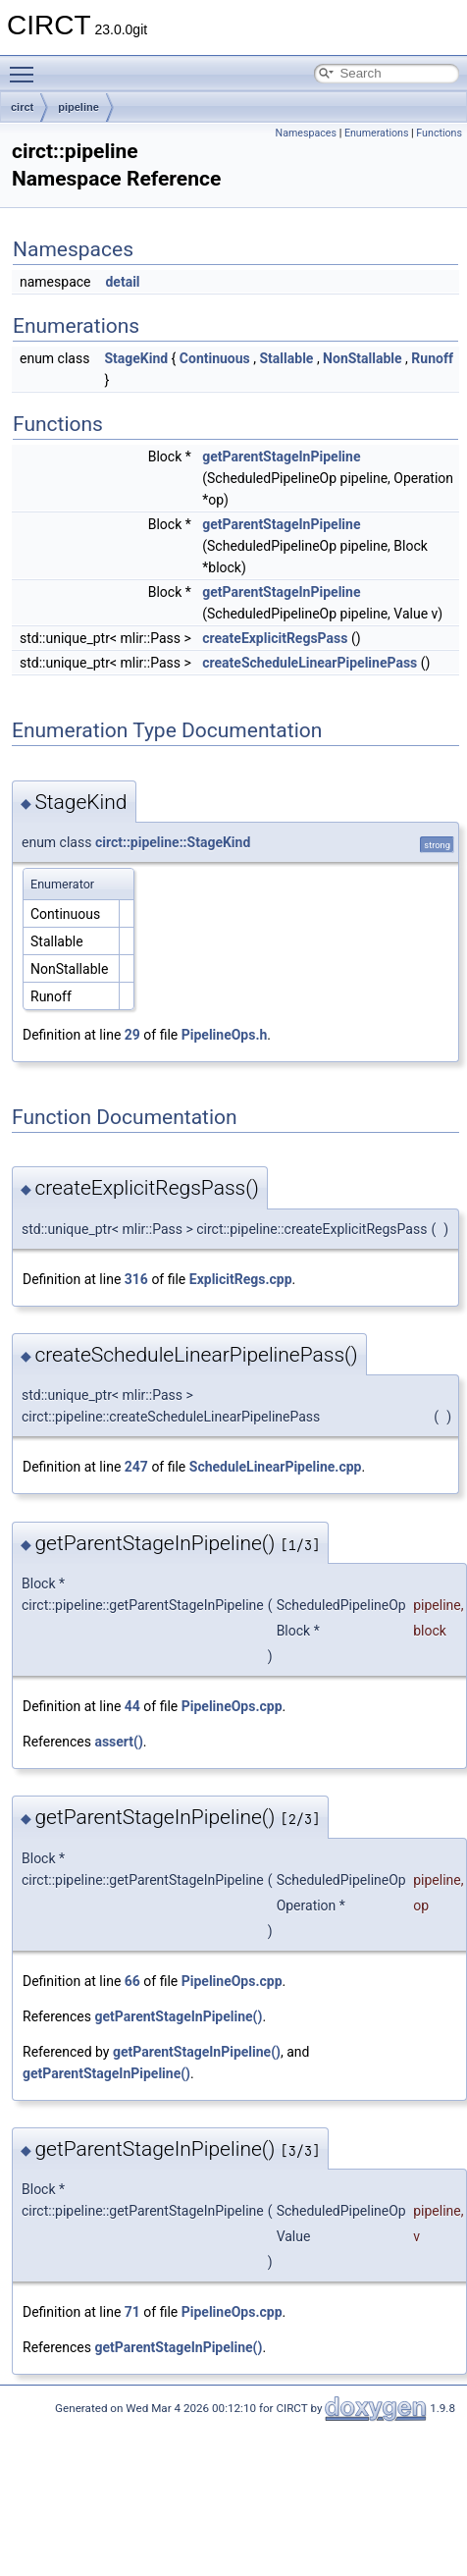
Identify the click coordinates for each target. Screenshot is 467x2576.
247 (136, 1467)
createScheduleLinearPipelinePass (309, 663)
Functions (439, 133)
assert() (118, 1741)
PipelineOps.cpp (232, 1706)
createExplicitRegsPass (274, 638)
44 (132, 1706)
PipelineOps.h (225, 1035)
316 (136, 1279)
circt (22, 107)
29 (132, 1035)
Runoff (432, 358)
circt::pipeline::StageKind (172, 842)
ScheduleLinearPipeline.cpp (275, 1467)
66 (132, 1981)
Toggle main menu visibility (26, 66)
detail (122, 282)
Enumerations (376, 133)
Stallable (287, 358)
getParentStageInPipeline (281, 456)
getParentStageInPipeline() (178, 2016)
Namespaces (306, 133)
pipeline (78, 107)
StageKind (136, 358)
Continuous (215, 358)
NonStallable (362, 358)
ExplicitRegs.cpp (240, 1279)
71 (132, 2312)
